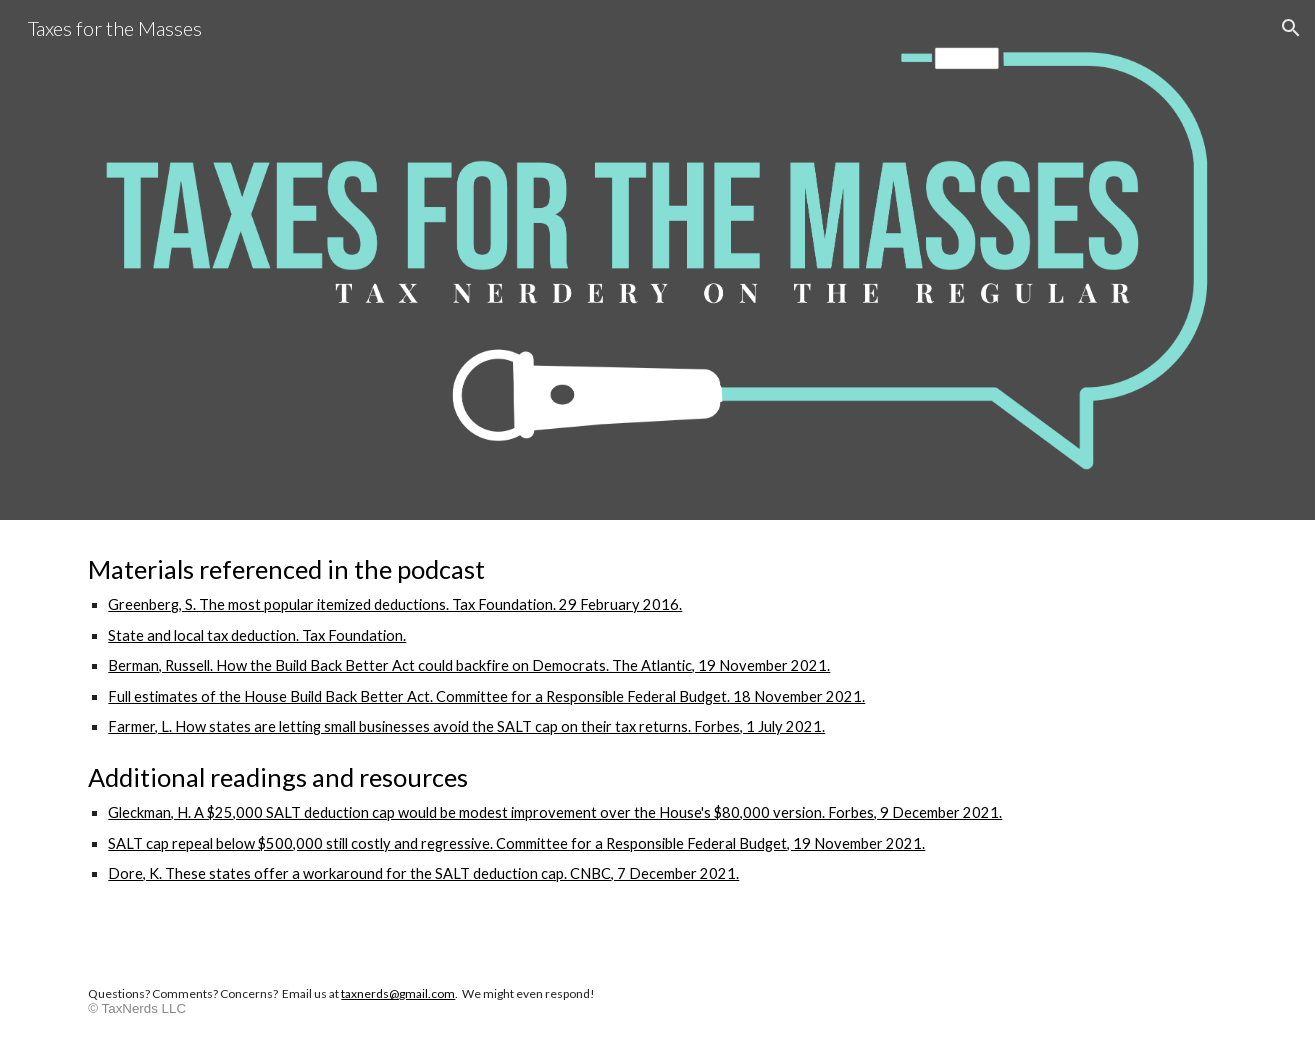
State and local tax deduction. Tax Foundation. (257, 635)
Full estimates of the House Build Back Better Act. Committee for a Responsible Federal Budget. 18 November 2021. (486, 696)
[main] (657, 737)
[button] (1291, 28)
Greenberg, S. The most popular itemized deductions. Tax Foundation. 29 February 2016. (395, 604)
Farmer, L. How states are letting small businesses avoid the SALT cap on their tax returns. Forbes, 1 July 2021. (466, 726)
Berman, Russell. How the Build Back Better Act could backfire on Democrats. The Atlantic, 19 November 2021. (469, 665)
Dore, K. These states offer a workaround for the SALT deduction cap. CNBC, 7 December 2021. (423, 873)
